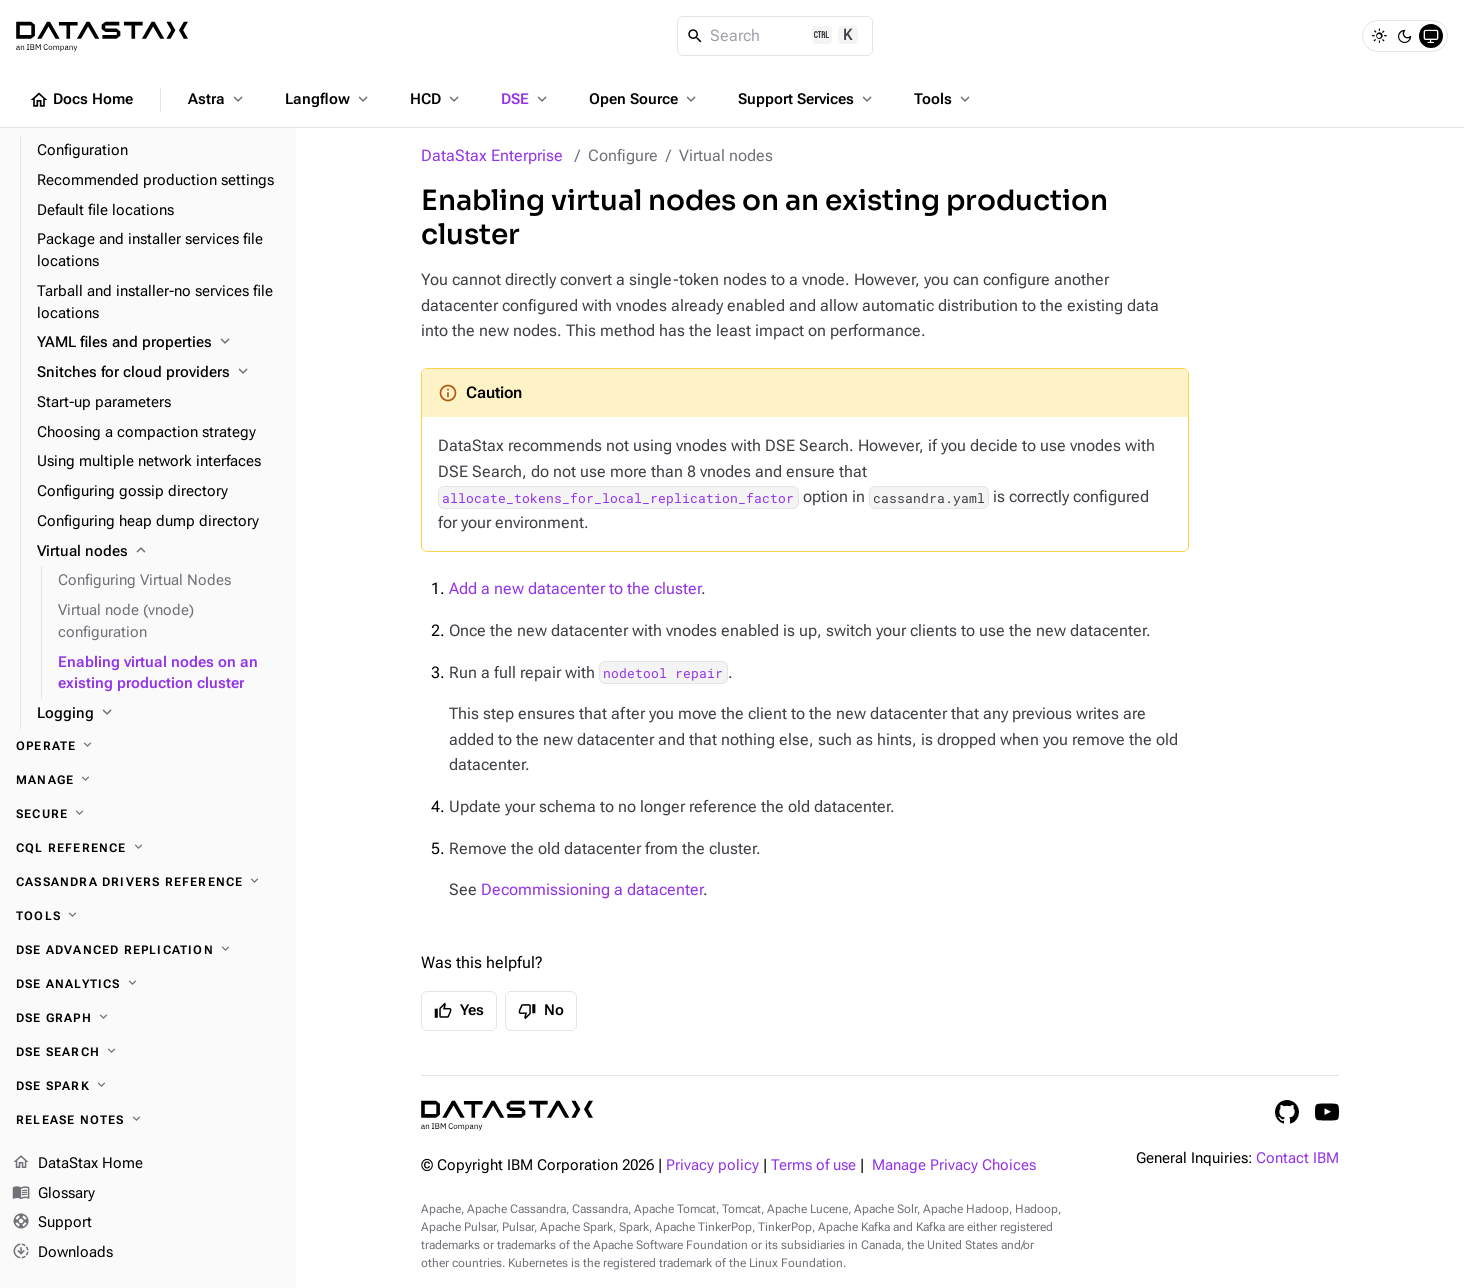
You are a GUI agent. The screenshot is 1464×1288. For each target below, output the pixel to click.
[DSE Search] (148, 1052)
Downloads (62, 1253)
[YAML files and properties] (158, 343)
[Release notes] (148, 1120)
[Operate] (148, 746)
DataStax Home (77, 1164)
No (541, 1011)
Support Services (807, 99)
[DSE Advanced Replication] (148, 950)
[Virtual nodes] (158, 552)
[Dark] (1405, 36)
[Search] (775, 36)
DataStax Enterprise (492, 155)
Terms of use (813, 1165)
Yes (459, 1011)
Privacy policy (712, 1165)
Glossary (53, 1194)
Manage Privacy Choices (954, 1165)
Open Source (644, 99)
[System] (1431, 36)
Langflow (328, 99)
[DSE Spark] (148, 1086)
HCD (436, 99)
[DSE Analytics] (148, 984)
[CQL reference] (148, 848)
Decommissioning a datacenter (592, 889)
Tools (944, 99)
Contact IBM (1297, 1158)
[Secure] (148, 814)
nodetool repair (663, 673)
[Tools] (148, 916)
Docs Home (81, 100)
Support (52, 1223)
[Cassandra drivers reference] (148, 882)
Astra (217, 99)
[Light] (1379, 36)
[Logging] (158, 714)
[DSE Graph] (148, 1018)
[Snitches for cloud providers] (158, 373)
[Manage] (148, 780)
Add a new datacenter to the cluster (575, 588)
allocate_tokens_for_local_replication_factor (618, 497)
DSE (526, 99)
